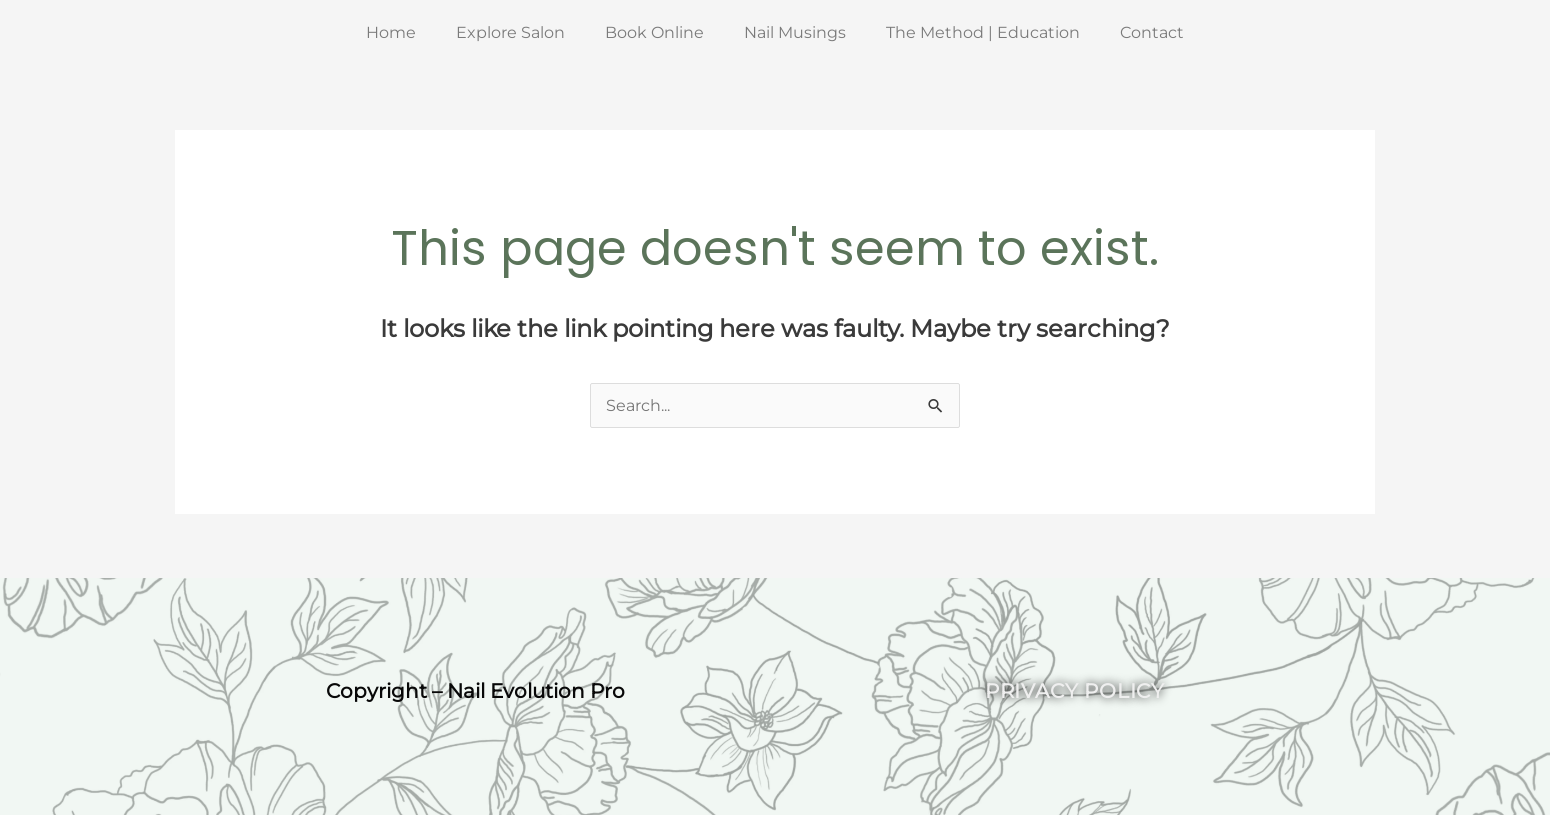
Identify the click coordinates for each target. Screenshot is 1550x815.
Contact (1152, 32)
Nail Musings (795, 32)
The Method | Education (983, 32)
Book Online (654, 32)
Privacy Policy (1075, 691)
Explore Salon (510, 32)
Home (391, 32)
